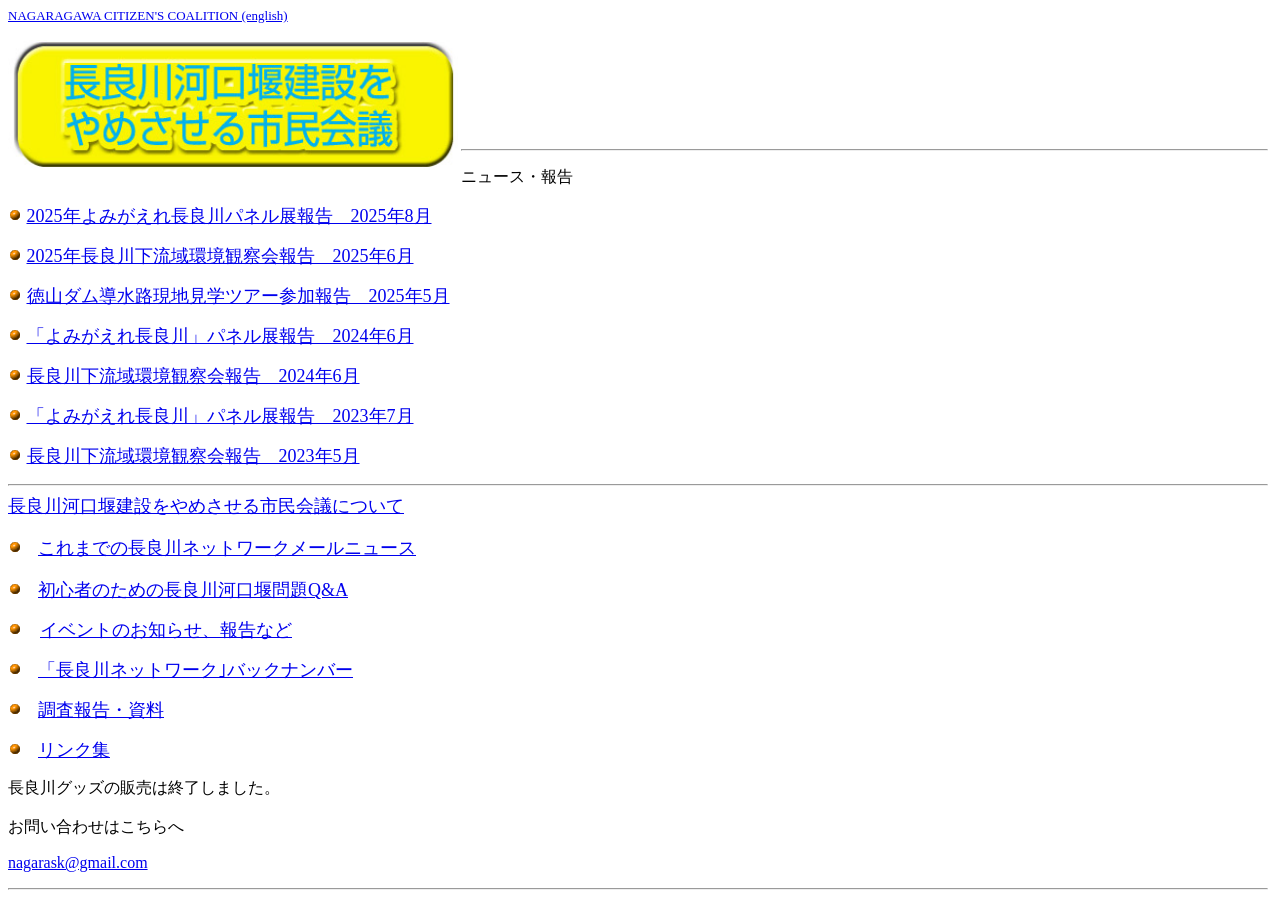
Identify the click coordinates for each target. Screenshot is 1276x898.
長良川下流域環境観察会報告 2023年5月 (193, 456)
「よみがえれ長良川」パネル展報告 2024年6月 (220, 336)
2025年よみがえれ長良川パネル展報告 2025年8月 (229, 216)
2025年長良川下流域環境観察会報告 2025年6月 (220, 256)
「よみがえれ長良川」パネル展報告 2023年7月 (220, 416)
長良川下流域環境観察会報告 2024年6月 (193, 376)
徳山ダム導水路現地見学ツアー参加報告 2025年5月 (238, 296)
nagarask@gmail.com (78, 862)
